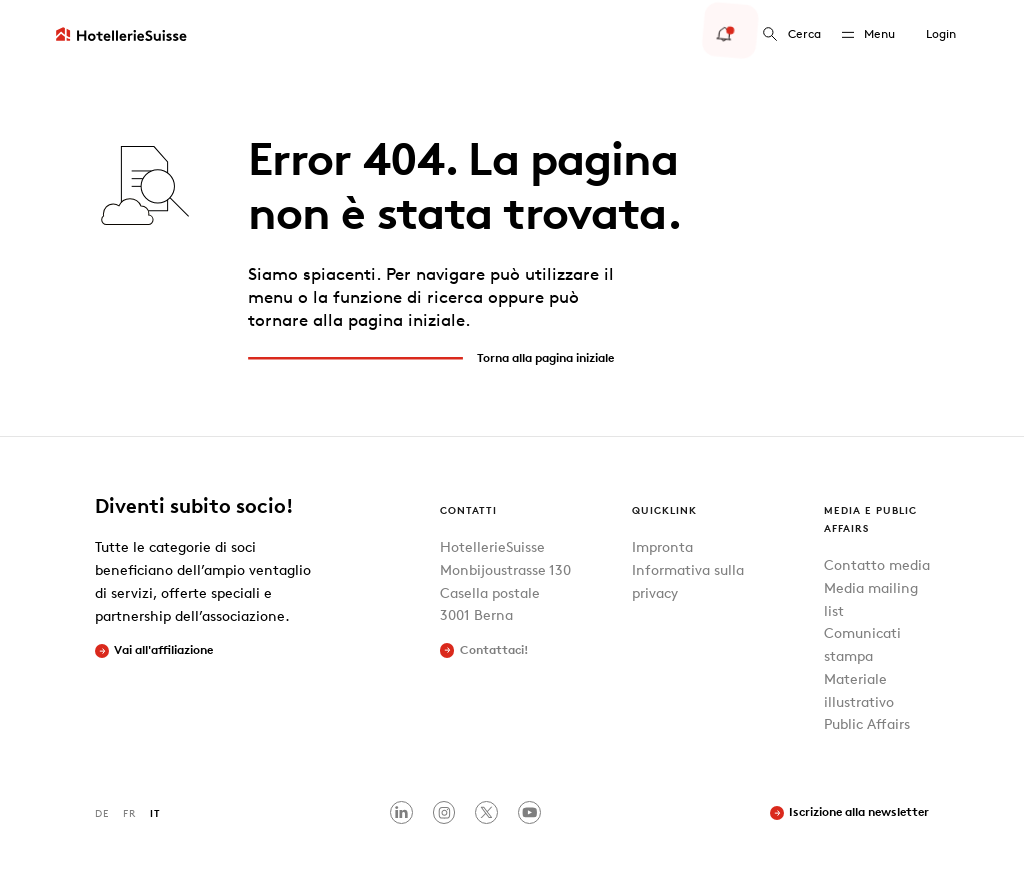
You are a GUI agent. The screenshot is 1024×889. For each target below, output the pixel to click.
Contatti (468, 509)
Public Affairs (867, 723)
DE (102, 812)
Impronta (662, 546)
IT (155, 812)
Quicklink (664, 509)
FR (129, 812)
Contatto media (877, 564)
